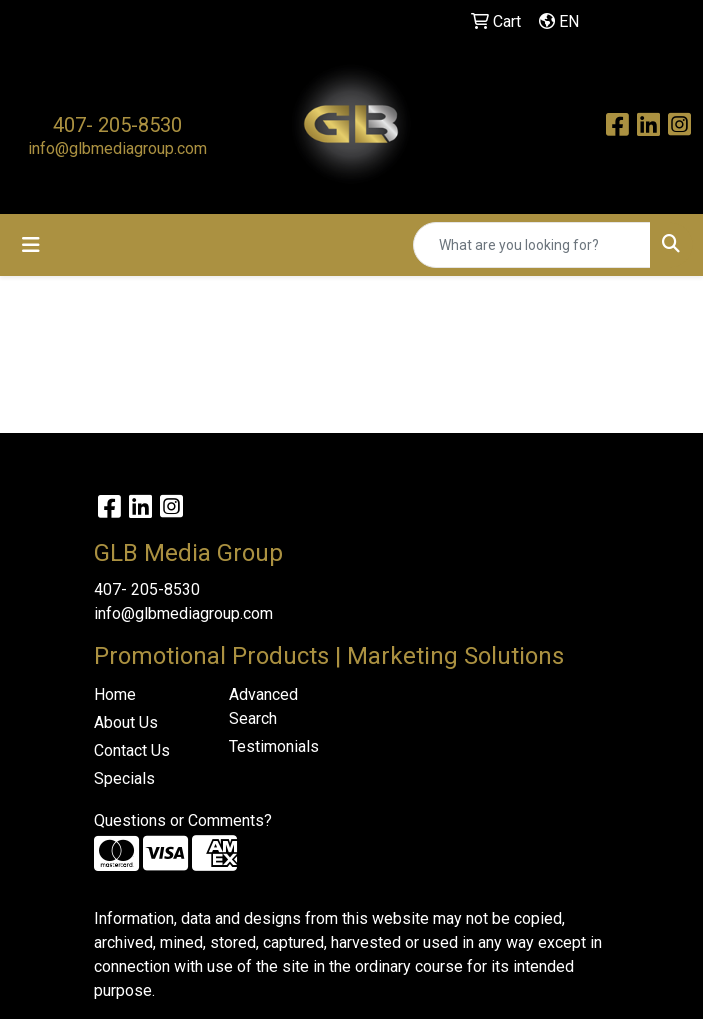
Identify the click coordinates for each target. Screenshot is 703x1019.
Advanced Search (263, 706)
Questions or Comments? (183, 820)
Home (115, 694)
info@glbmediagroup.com (117, 148)
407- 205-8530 (117, 125)
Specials (124, 778)
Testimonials (274, 746)
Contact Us (132, 750)
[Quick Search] (532, 245)
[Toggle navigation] (31, 245)
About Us (126, 722)
